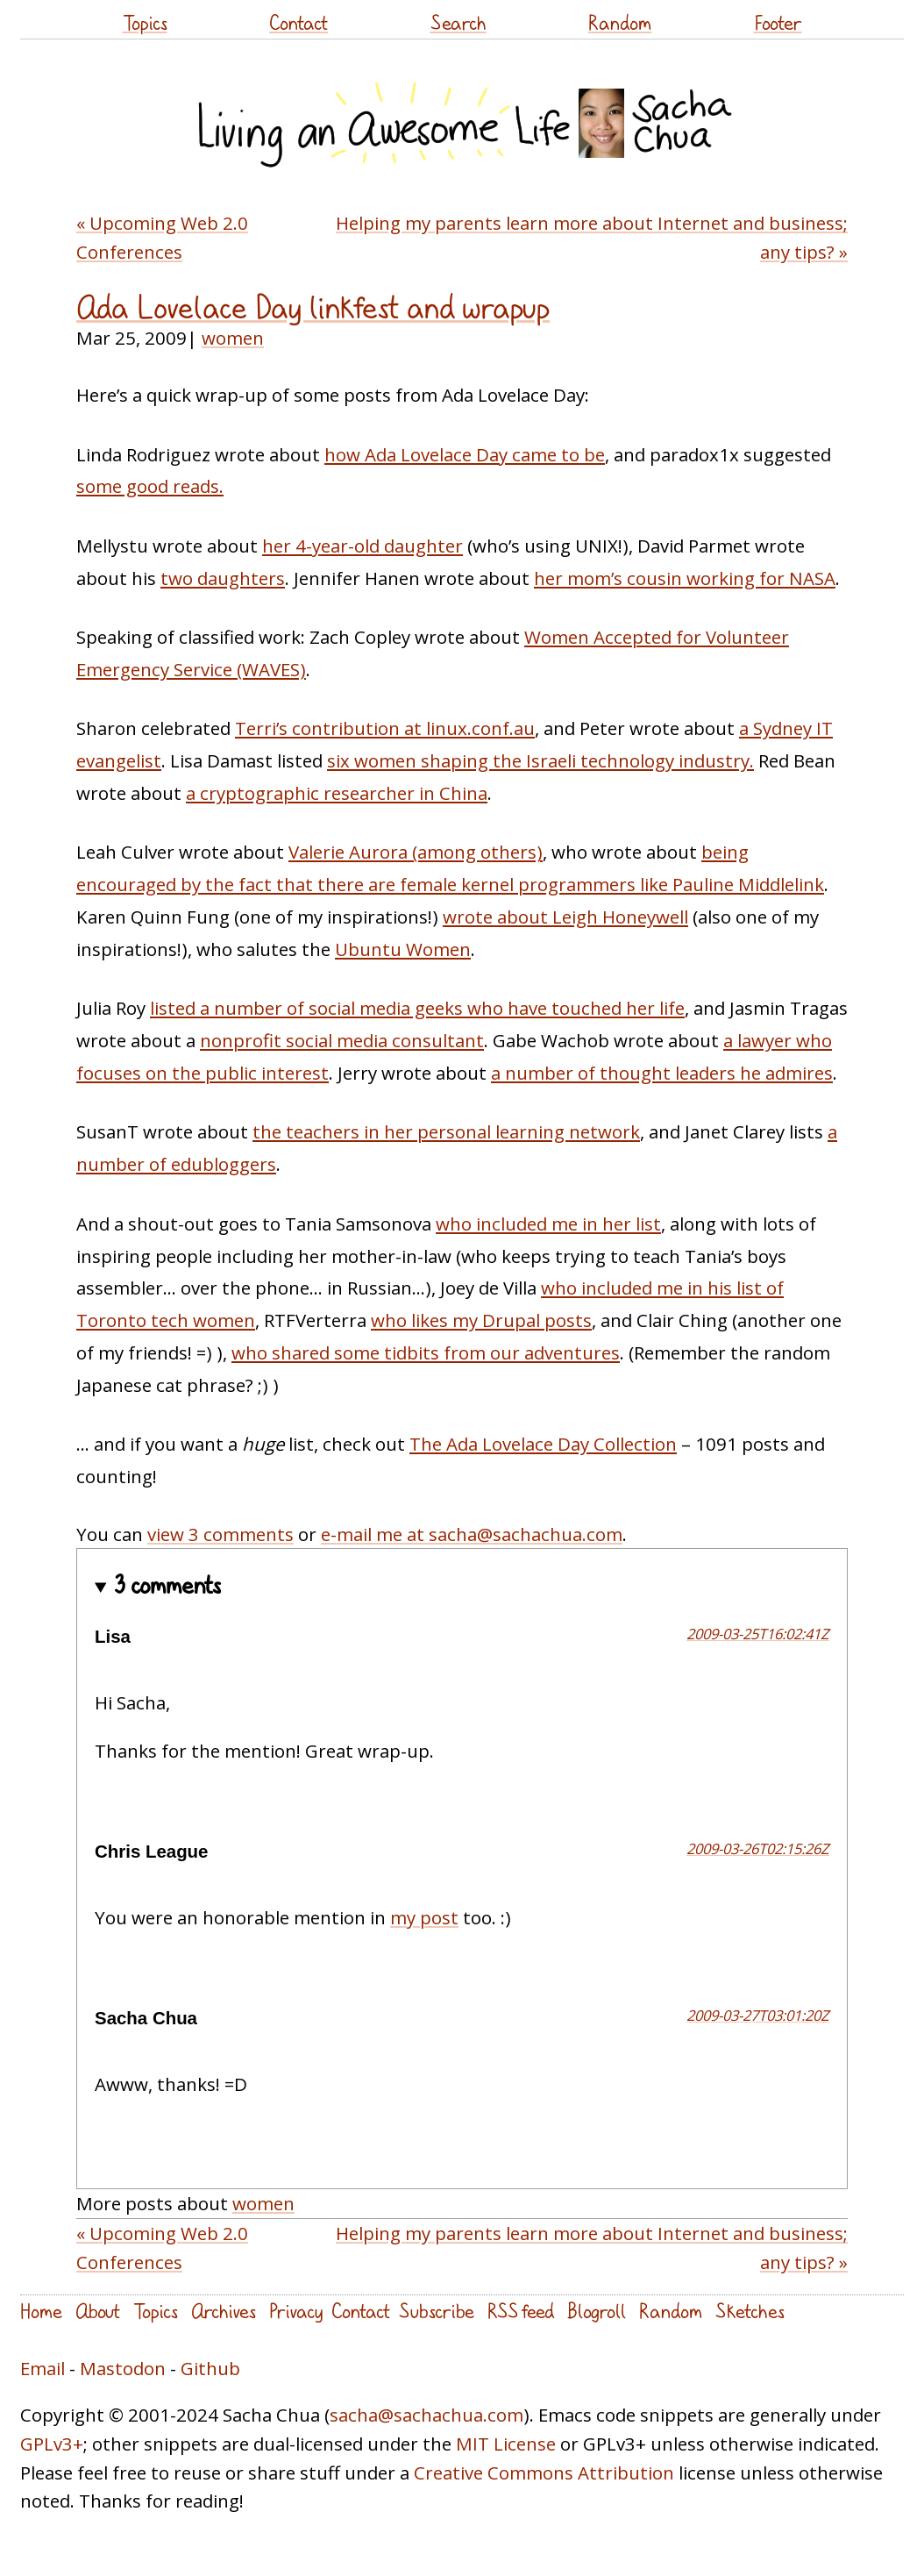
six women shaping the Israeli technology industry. (540, 760)
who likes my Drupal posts (481, 1320)
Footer (778, 22)
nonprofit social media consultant (342, 1040)
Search (458, 22)
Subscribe (436, 2311)
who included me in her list (548, 1223)
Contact (298, 22)
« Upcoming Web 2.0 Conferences (162, 237)
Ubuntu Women (403, 949)
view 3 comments (220, 1534)
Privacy (296, 2311)
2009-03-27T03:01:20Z (757, 2015)
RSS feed (520, 2311)
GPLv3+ (51, 2443)
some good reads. (150, 486)
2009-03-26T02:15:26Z (757, 1848)
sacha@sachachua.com (426, 2414)
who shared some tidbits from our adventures (425, 1352)
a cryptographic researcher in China (336, 793)
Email (42, 2368)
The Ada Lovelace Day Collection (543, 1443)
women (233, 337)
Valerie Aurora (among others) (415, 851)
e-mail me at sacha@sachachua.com (471, 1534)
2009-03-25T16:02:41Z (757, 1633)
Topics (145, 22)
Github (210, 2368)
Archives (223, 2311)
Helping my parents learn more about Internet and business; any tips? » (592, 237)
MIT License (506, 2443)
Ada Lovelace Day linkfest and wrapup (313, 307)
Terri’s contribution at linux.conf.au (385, 728)
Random (619, 22)
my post (424, 1917)
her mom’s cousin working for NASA (684, 578)
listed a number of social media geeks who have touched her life (417, 1007)
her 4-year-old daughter (362, 545)
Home (41, 2311)
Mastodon (123, 2368)
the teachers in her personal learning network (446, 1131)
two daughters (222, 578)
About (97, 2311)
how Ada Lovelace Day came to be (464, 454)
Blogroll (596, 2311)
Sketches (750, 2311)
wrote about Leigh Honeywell (565, 916)
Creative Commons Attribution (544, 2472)
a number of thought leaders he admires (662, 1072)
